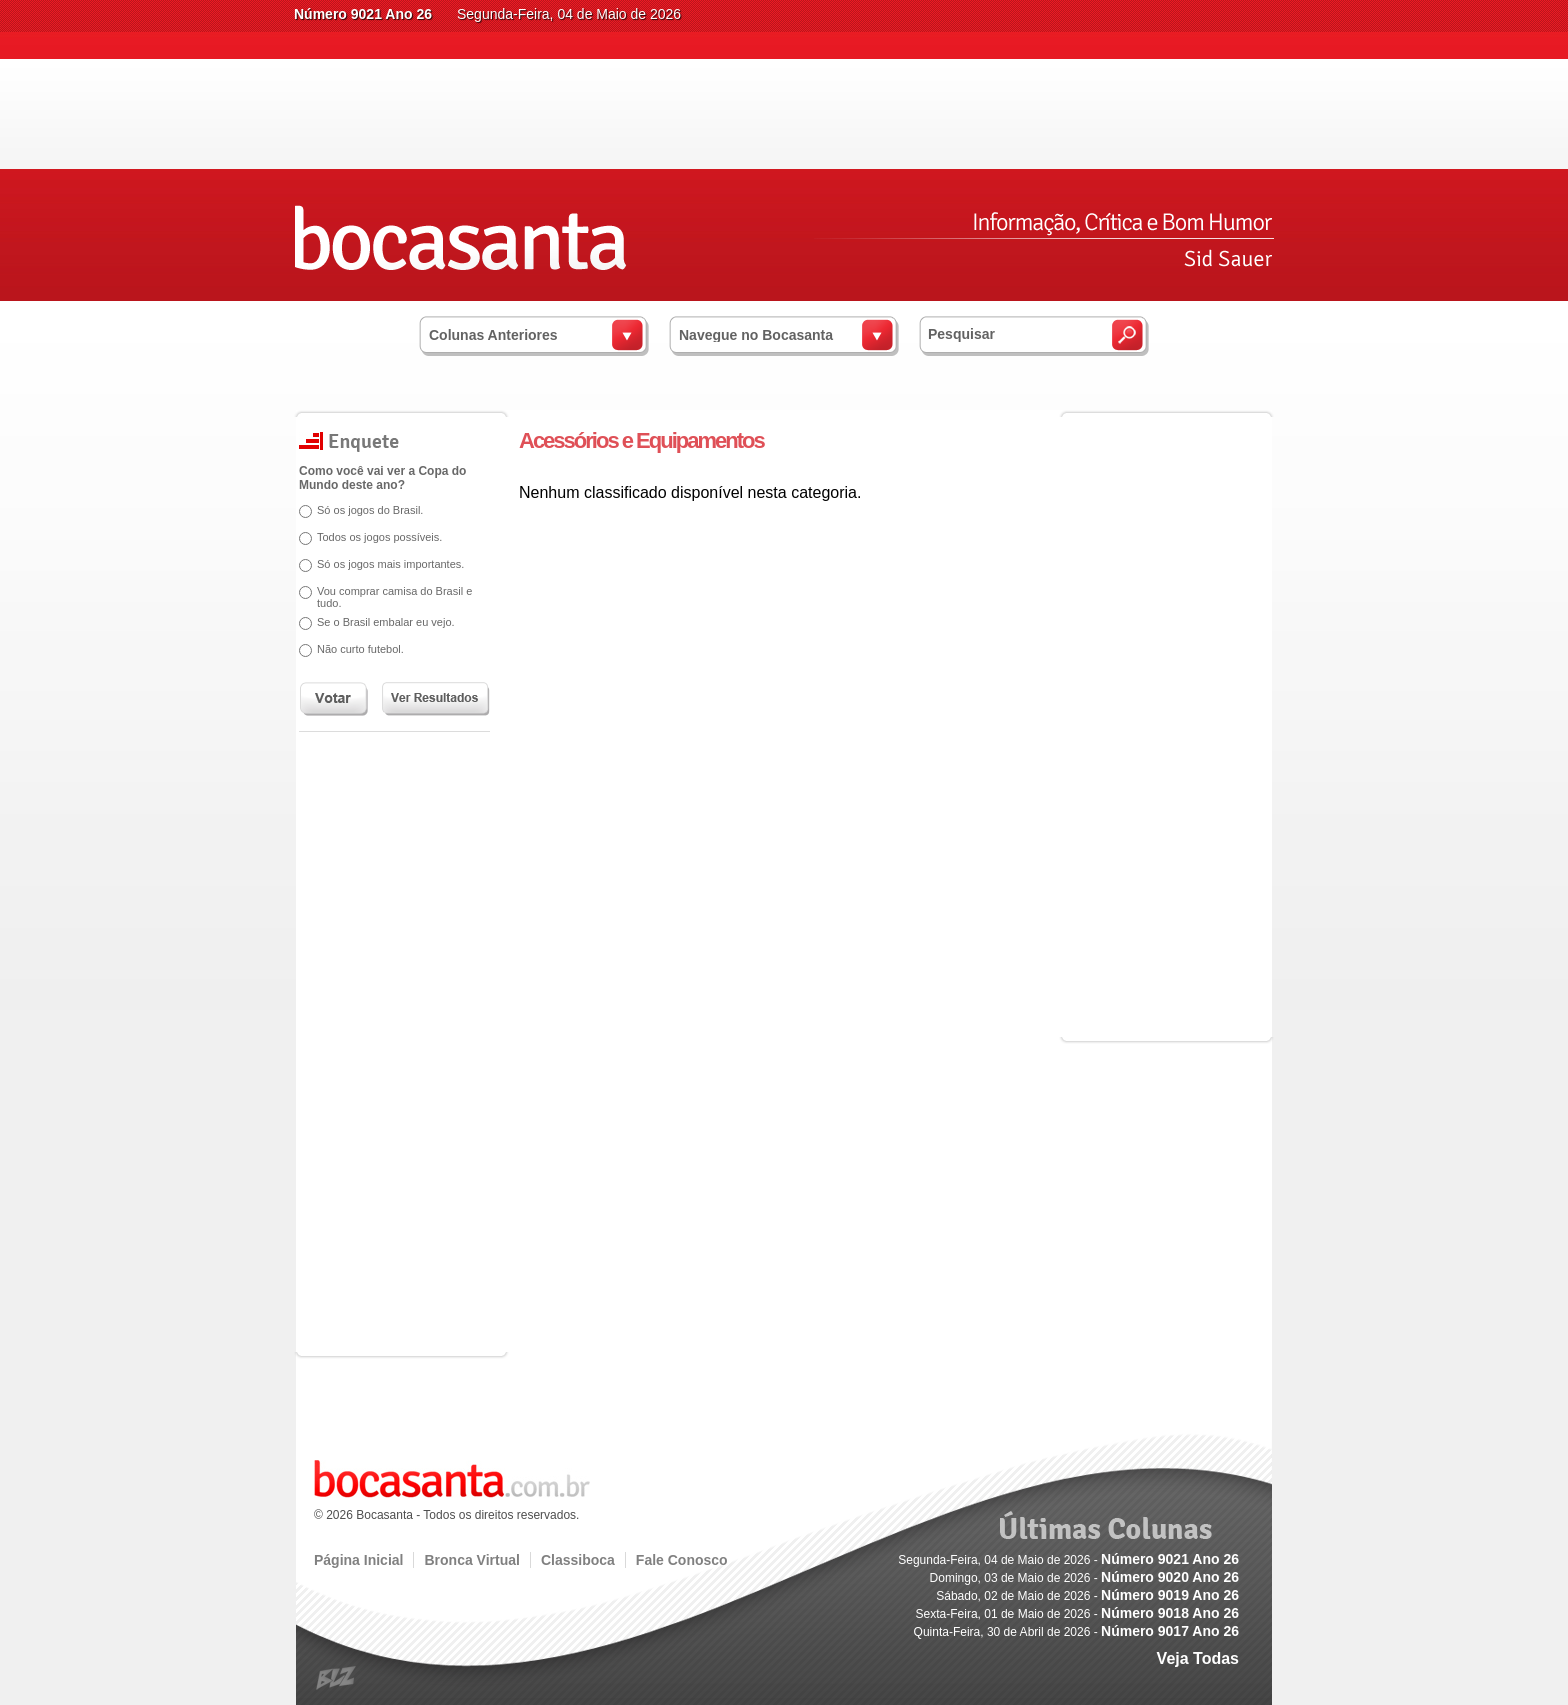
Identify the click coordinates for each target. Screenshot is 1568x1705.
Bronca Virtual (471, 1560)
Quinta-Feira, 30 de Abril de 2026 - (1076, 1632)
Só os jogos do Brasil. (370, 510)
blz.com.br (336, 1678)
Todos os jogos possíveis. (379, 537)
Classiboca (578, 1560)
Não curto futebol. (360, 649)
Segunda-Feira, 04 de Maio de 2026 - (1068, 1560)
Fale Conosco (682, 1560)
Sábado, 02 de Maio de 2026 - (1087, 1596)
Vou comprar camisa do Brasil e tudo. (394, 597)
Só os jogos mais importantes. (390, 564)
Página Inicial (358, 1560)
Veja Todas (1198, 1658)
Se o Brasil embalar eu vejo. (386, 622)
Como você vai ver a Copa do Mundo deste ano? (382, 478)
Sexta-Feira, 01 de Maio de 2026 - (1077, 1614)
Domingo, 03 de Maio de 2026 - (1084, 1578)
